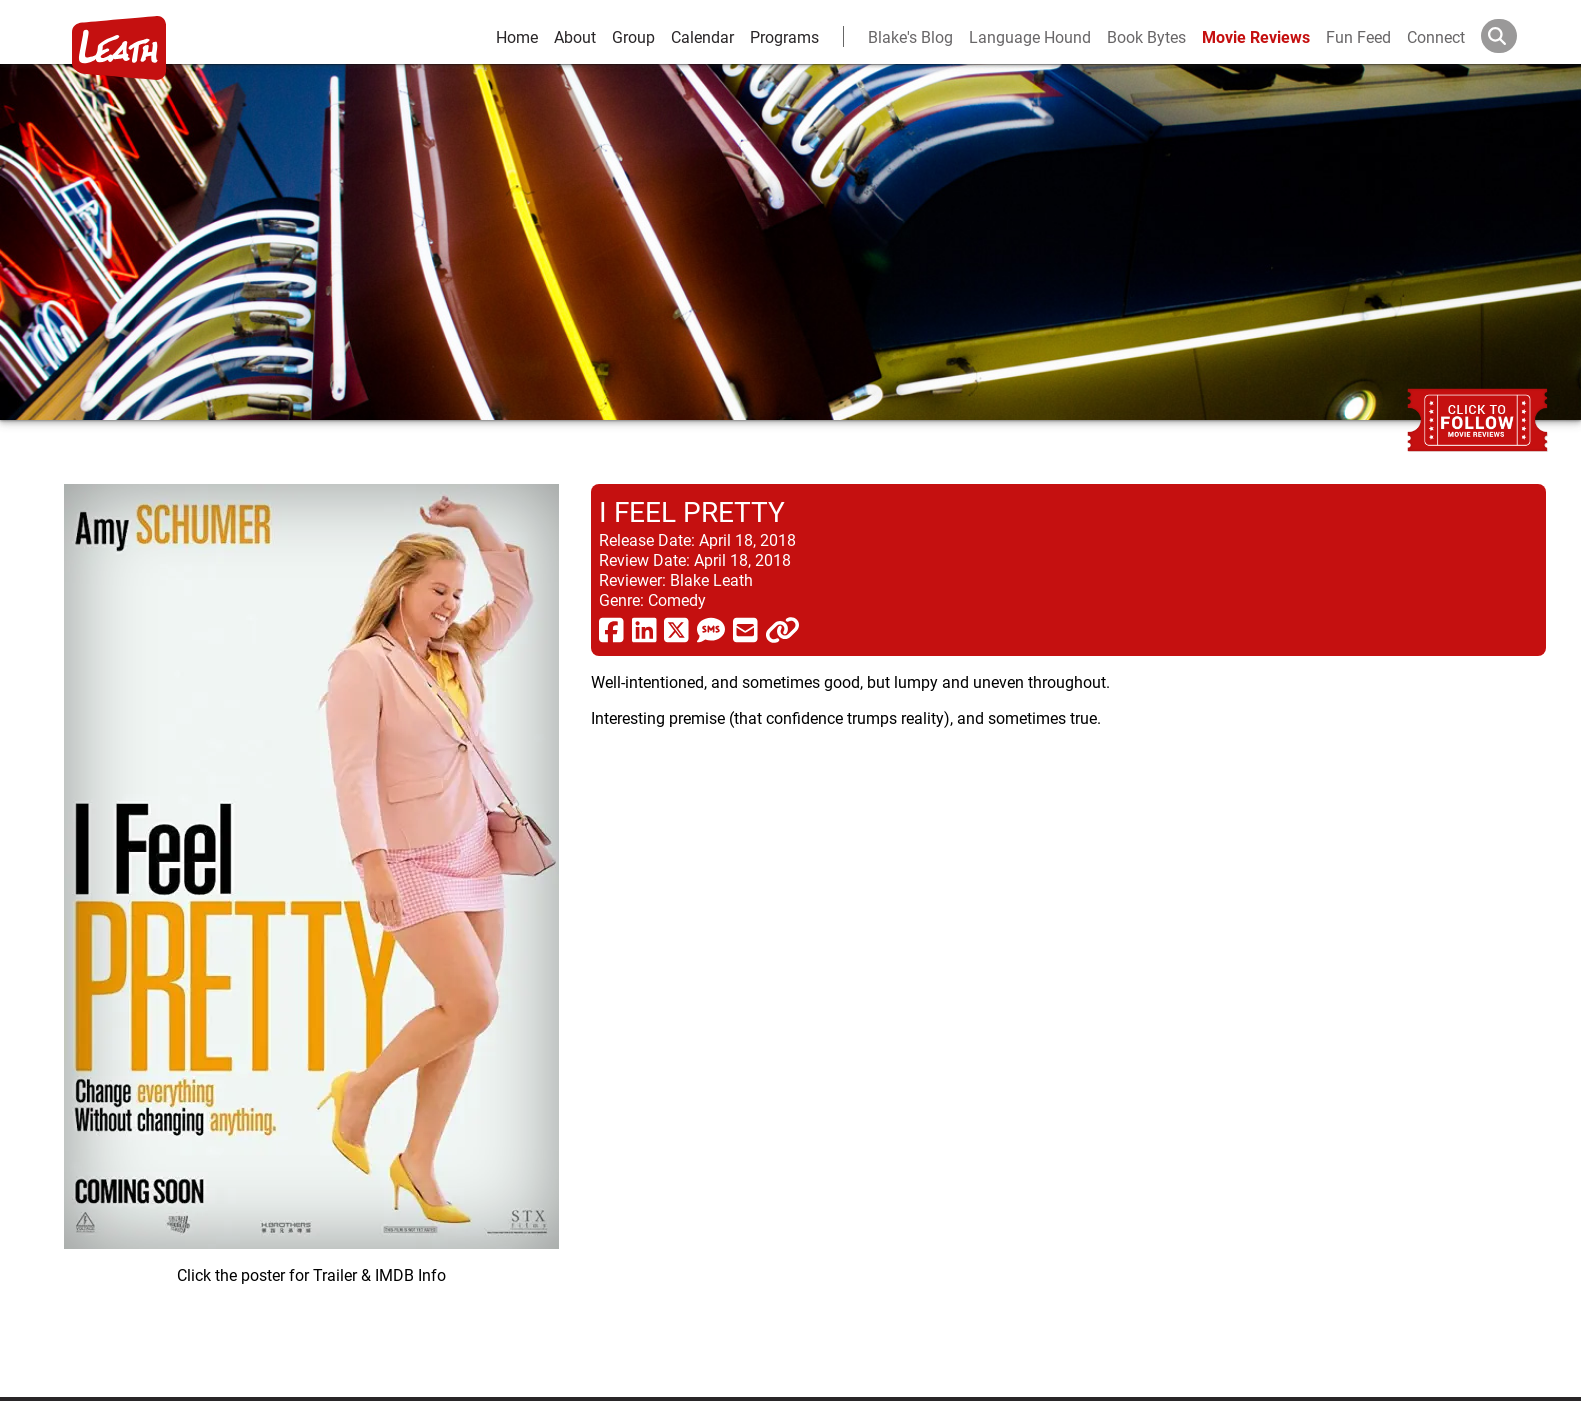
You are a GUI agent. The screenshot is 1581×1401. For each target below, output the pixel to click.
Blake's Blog (910, 36)
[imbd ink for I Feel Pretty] (311, 924)
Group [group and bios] (633, 36)
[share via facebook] (611, 629)
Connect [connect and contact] (1436, 36)
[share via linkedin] (644, 629)
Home (517, 36)
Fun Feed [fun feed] (1358, 36)
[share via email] (745, 629)
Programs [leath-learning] (784, 36)
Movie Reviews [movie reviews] (1256, 36)
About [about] (575, 36)
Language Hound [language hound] (1030, 36)
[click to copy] (782, 629)
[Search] (1515, 36)
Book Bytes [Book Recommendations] (1146, 36)
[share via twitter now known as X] (676, 629)
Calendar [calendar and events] (702, 36)
